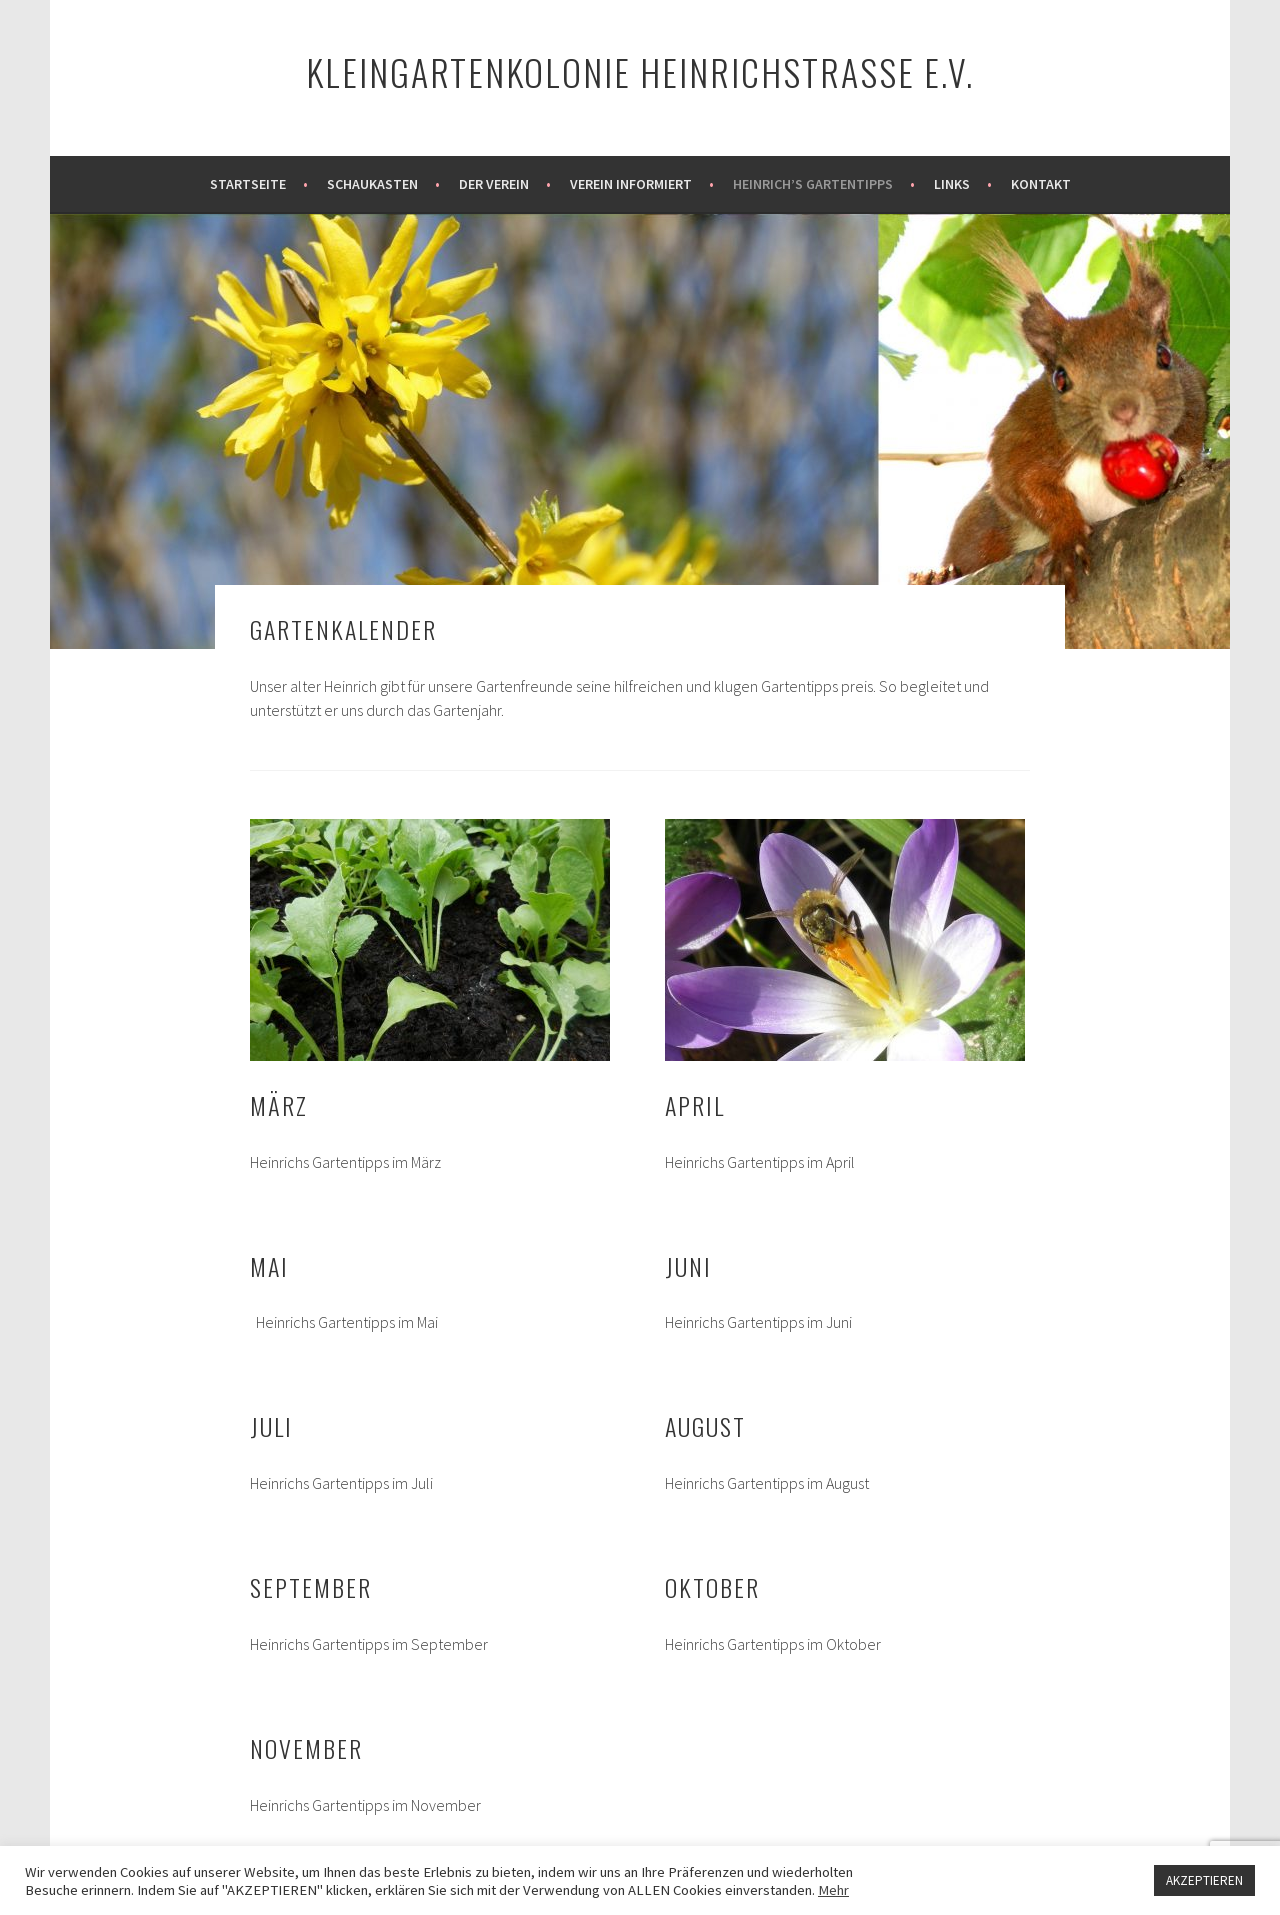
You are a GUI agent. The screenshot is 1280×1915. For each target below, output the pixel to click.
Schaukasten (372, 184)
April (695, 1105)
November (306, 1748)
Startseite (248, 184)
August (705, 1426)
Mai (269, 1266)
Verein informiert (631, 184)
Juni (688, 1266)
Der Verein (494, 184)
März (279, 1105)
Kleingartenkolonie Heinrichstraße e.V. (640, 71)
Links (952, 184)
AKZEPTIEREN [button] (1204, 1880)
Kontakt (1041, 184)
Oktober (712, 1587)
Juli (271, 1426)
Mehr (833, 1890)
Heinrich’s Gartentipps (813, 184)
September (311, 1587)
